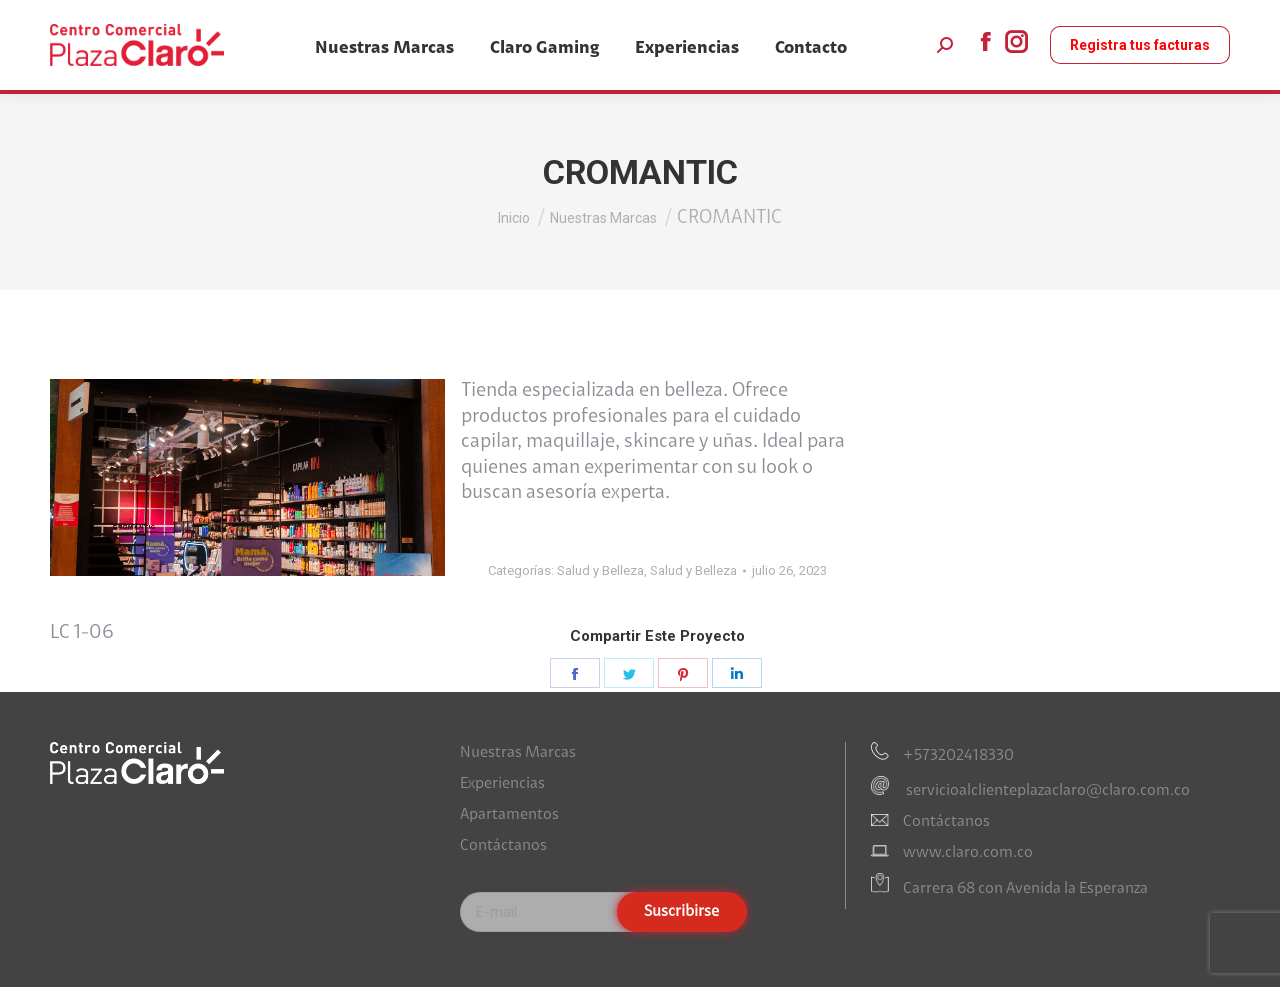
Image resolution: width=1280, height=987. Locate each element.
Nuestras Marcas (518, 753)
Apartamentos (509, 815)
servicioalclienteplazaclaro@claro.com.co (1046, 791)
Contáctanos (503, 846)
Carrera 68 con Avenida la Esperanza (1025, 889)
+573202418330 (958, 756)
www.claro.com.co (968, 853)
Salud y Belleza (600, 570)
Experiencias (502, 784)
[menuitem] (384, 48)
